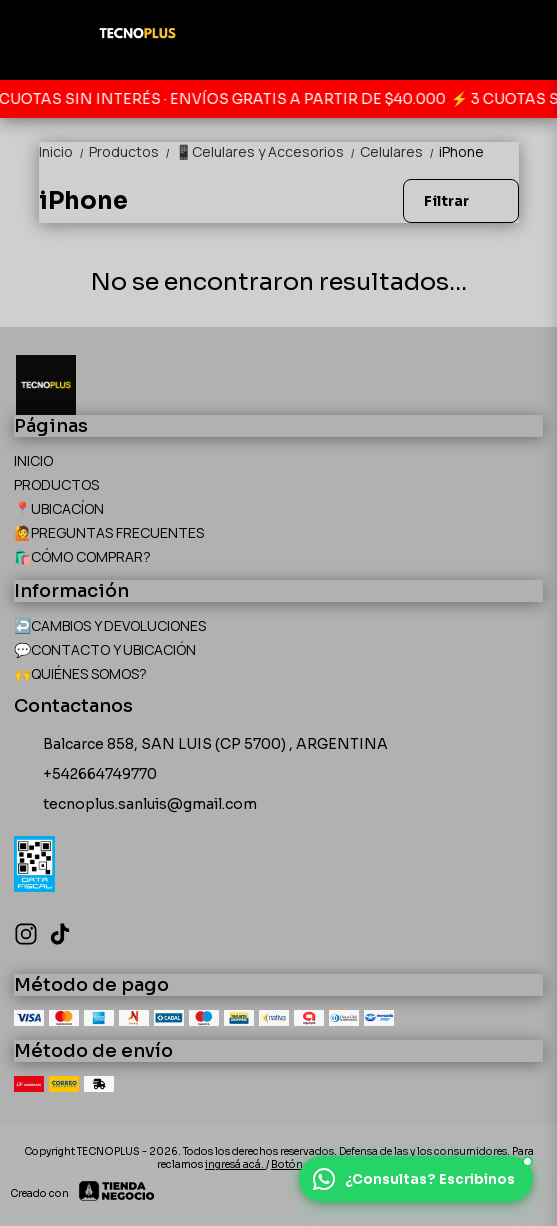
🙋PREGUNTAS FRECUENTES (109, 532)
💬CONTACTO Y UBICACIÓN (105, 649)
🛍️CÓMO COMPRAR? (82, 556)
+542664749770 (85, 775)
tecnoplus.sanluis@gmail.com (135, 805)
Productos (132, 151)
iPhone (461, 151)
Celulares (399, 151)
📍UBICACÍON (59, 508)
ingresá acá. (235, 1164)
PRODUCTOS (56, 484)
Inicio (64, 151)
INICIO (33, 460)
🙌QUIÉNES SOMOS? (80, 673)
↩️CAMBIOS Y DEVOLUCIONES (110, 625)
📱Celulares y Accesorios (267, 151)
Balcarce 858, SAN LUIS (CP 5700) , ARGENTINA (201, 745)
